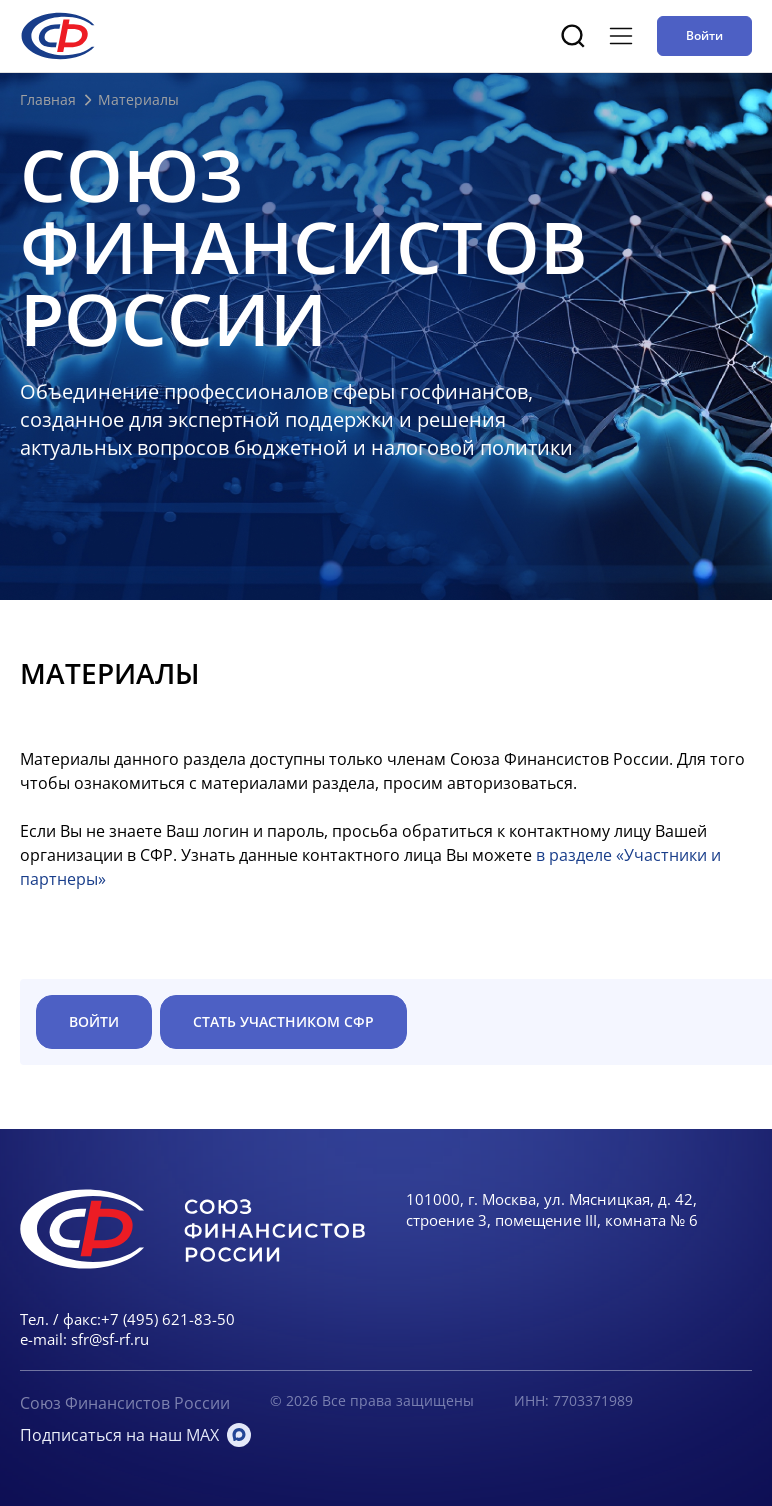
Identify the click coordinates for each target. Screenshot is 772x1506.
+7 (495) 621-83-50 (168, 1319)
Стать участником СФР (283, 1021)
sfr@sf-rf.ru (110, 1339)
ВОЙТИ (94, 1021)
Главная (48, 99)
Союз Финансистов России (125, 1403)
